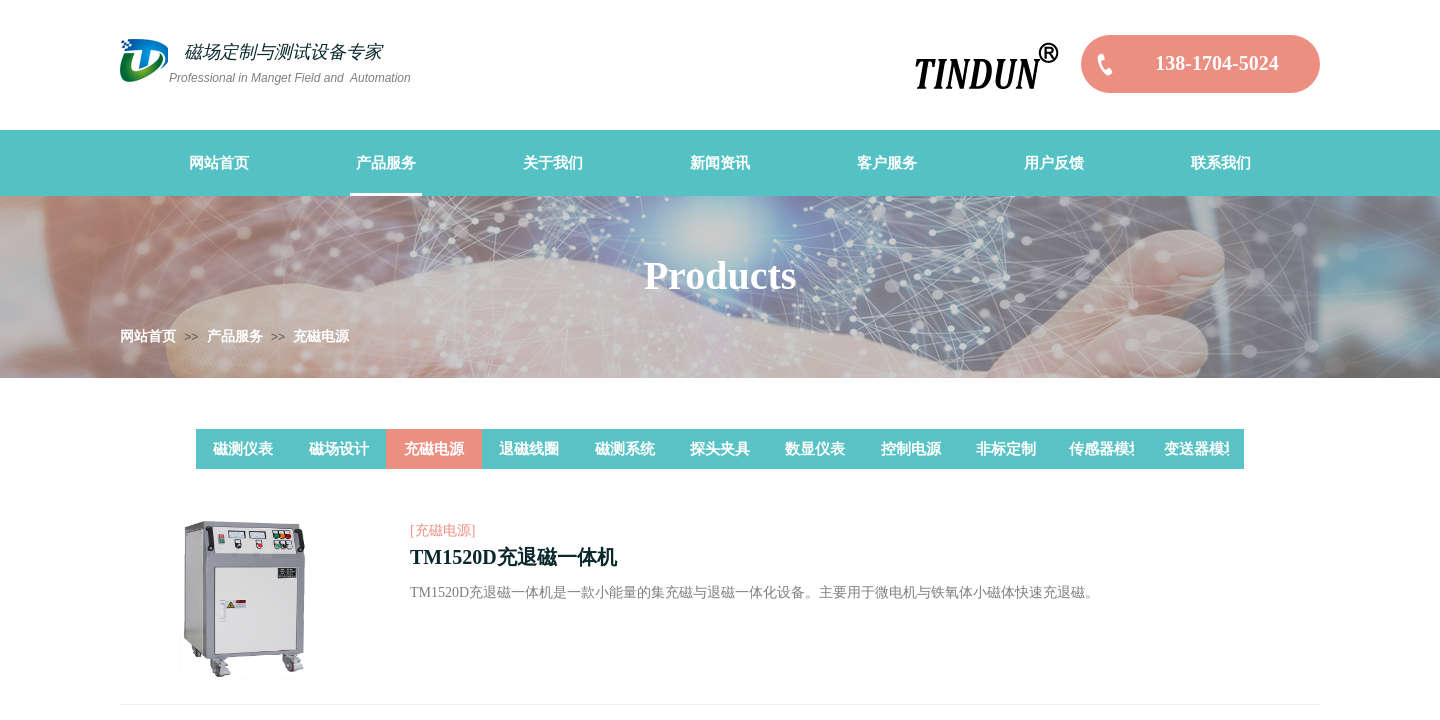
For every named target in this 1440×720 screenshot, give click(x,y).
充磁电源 (321, 336)
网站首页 (148, 336)
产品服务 (235, 336)
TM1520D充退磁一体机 (513, 557)
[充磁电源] (442, 530)
